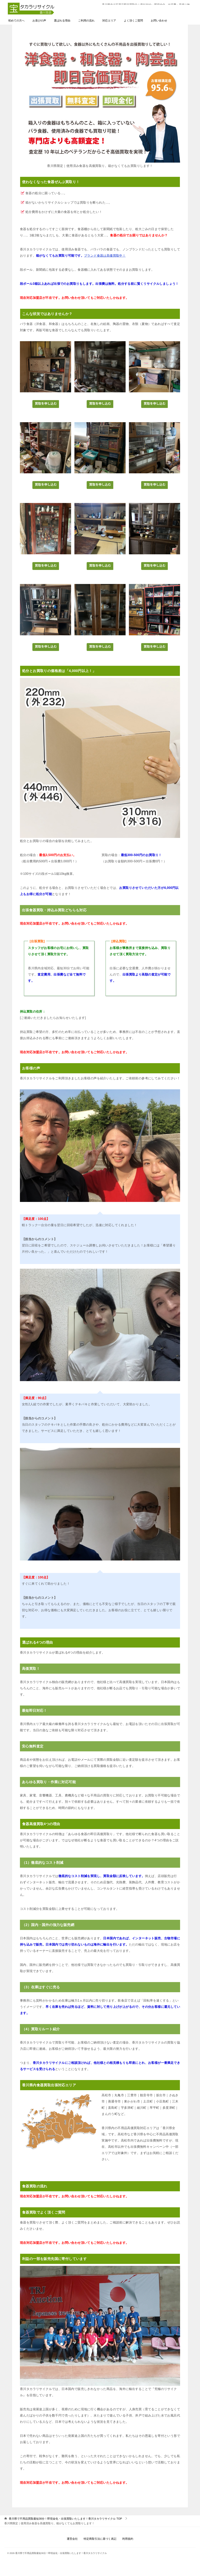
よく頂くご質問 (133, 20)
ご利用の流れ (86, 20)
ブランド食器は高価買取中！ (105, 255)
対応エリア (109, 20)
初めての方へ (16, 20)
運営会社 (72, 2538)
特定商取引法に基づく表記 (100, 2538)
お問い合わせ (159, 20)
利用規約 (127, 2538)
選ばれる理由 (62, 20)
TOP (65, 2518)
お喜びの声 (39, 20)
